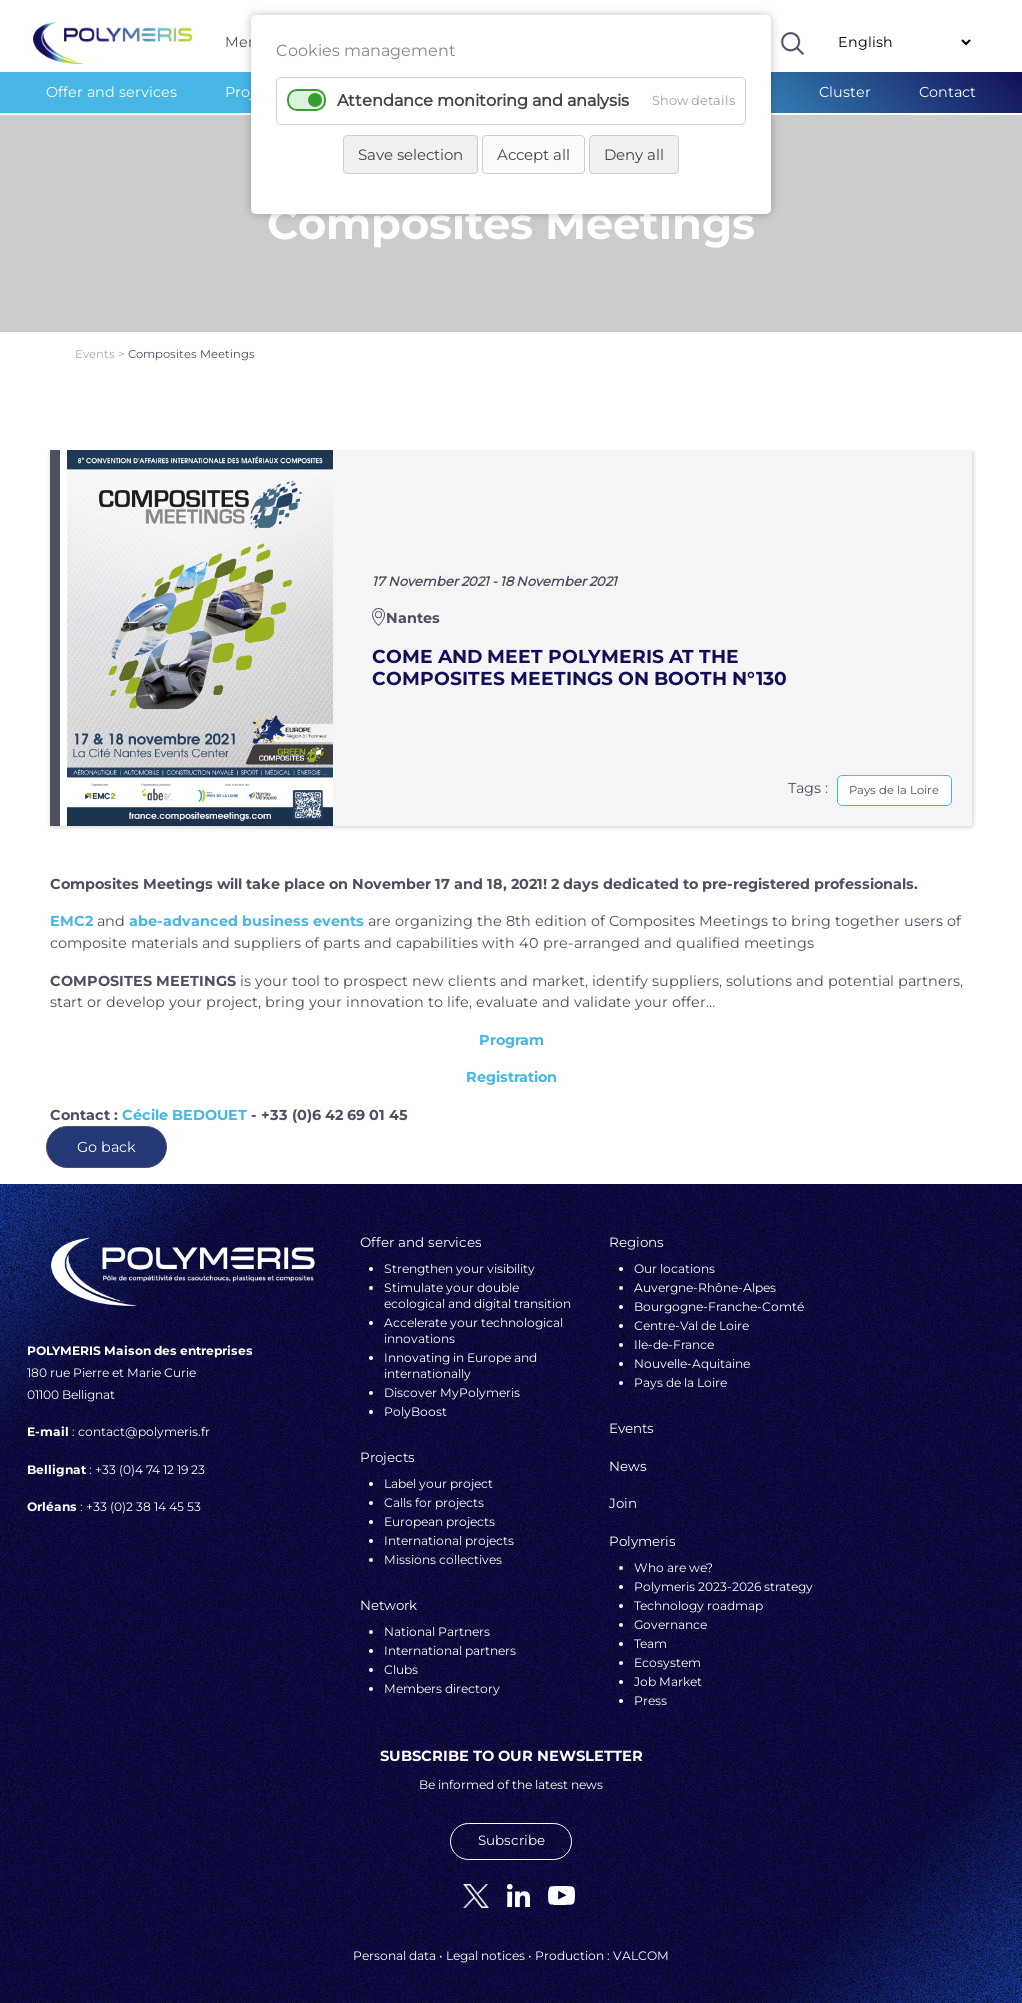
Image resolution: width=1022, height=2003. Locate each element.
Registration (511, 1065)
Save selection (410, 154)
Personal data (394, 1942)
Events (96, 341)
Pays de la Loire (894, 777)
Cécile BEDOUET (184, 1102)
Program (511, 1027)
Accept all (533, 154)
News (628, 1453)
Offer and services (111, 92)
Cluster (845, 92)
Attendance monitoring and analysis (483, 100)
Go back (106, 1135)
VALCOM (641, 1942)
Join (623, 1491)
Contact (947, 92)
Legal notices (485, 1942)
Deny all (634, 154)
